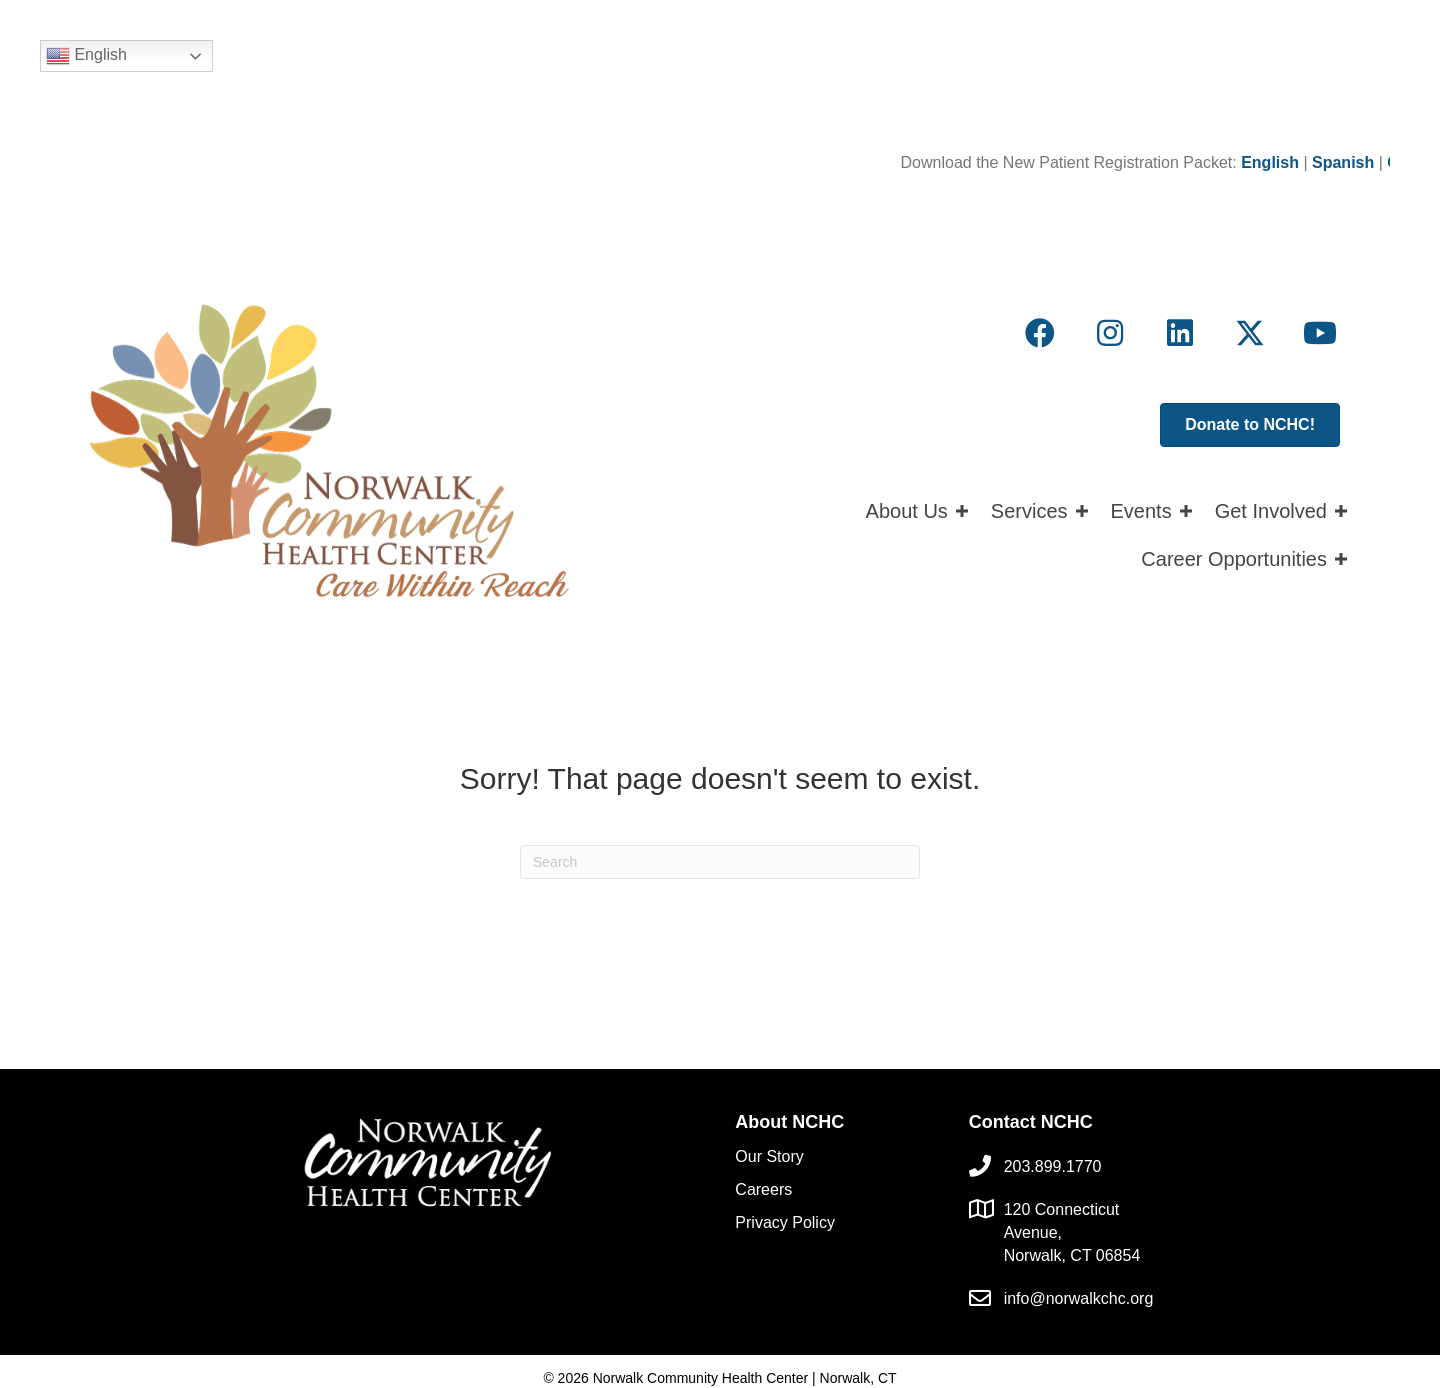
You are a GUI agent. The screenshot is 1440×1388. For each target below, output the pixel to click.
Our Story (769, 1156)
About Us (907, 511)
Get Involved (1271, 511)
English (86, 56)
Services (1029, 511)
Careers (763, 1189)
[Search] (720, 862)
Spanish (1355, 162)
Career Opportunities (1234, 559)
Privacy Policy (785, 1222)
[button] (1040, 333)
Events (1141, 511)
